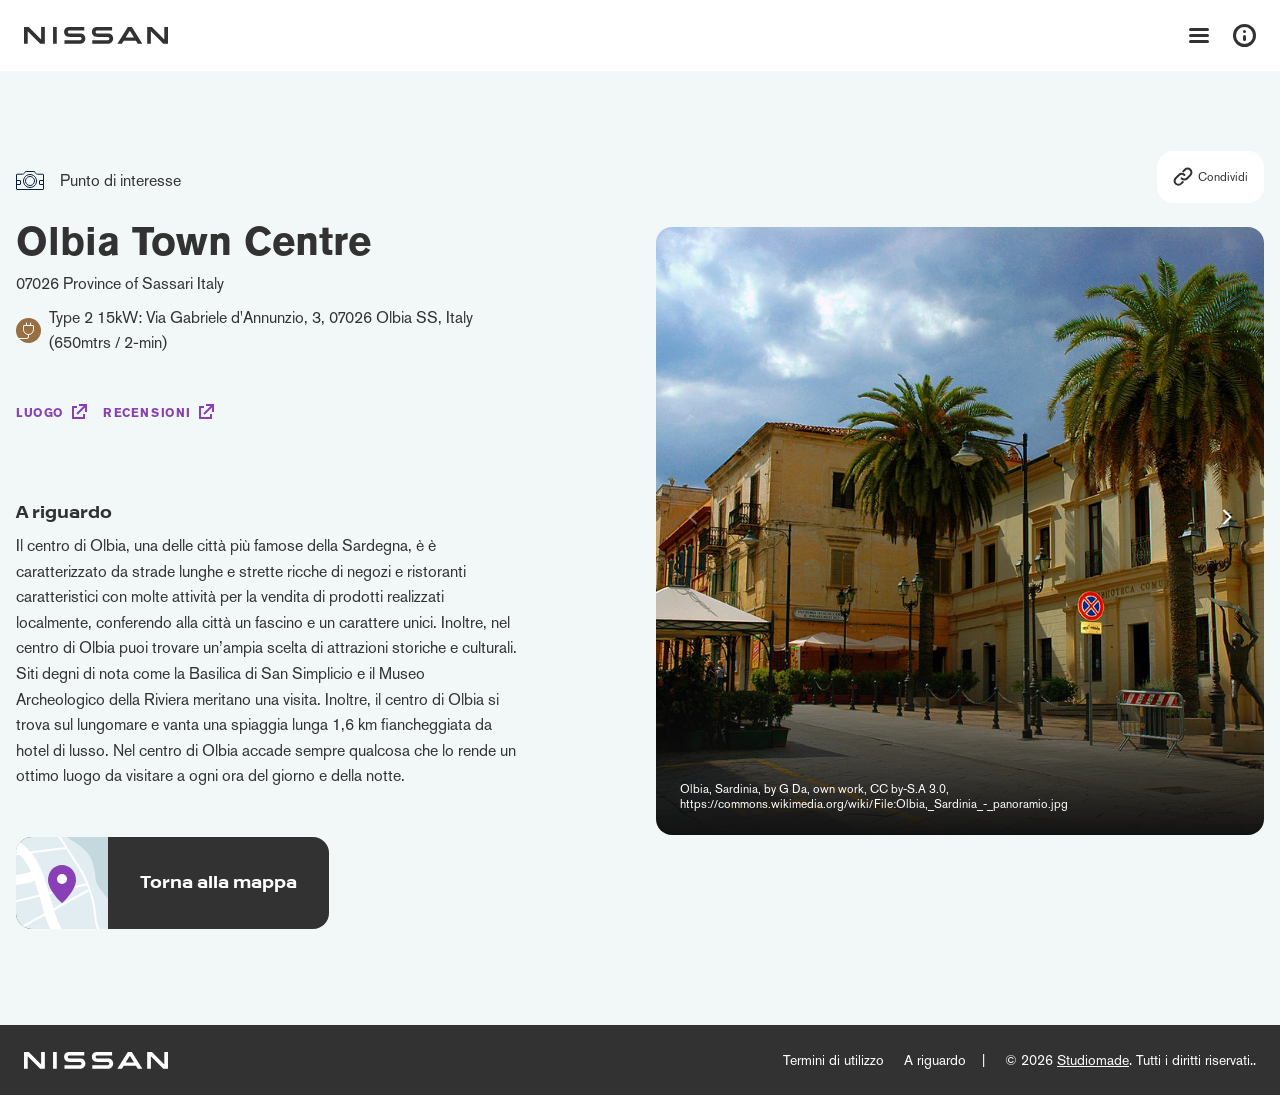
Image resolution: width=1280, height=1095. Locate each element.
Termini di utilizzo (833, 1060)
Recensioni (147, 413)
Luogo (40, 413)
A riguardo (935, 1060)
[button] (1227, 517)
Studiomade (1093, 1060)
